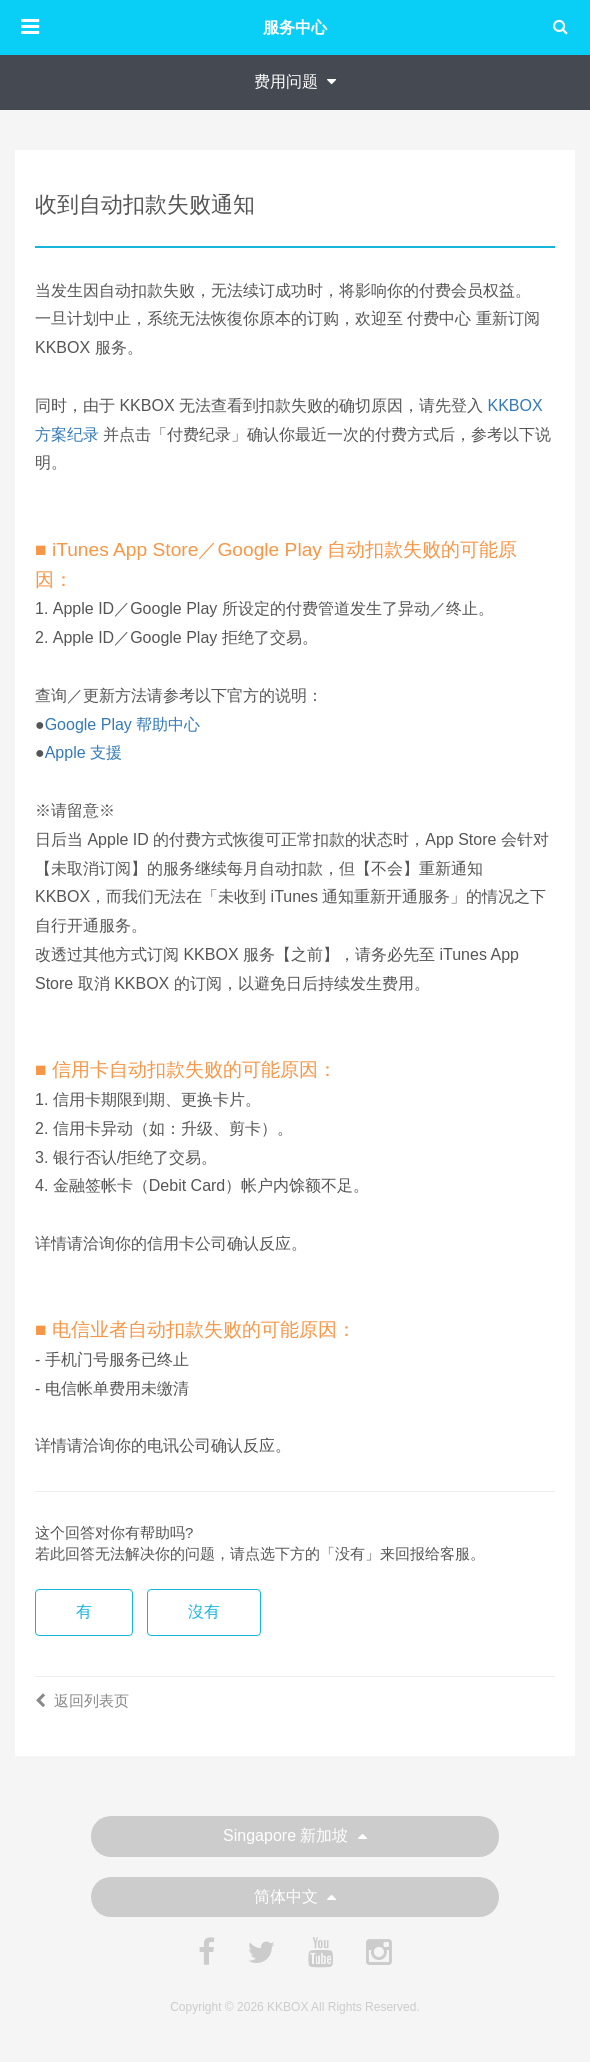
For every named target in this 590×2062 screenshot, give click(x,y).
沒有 (204, 1611)
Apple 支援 (83, 752)
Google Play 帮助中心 (123, 724)
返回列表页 (82, 1700)
